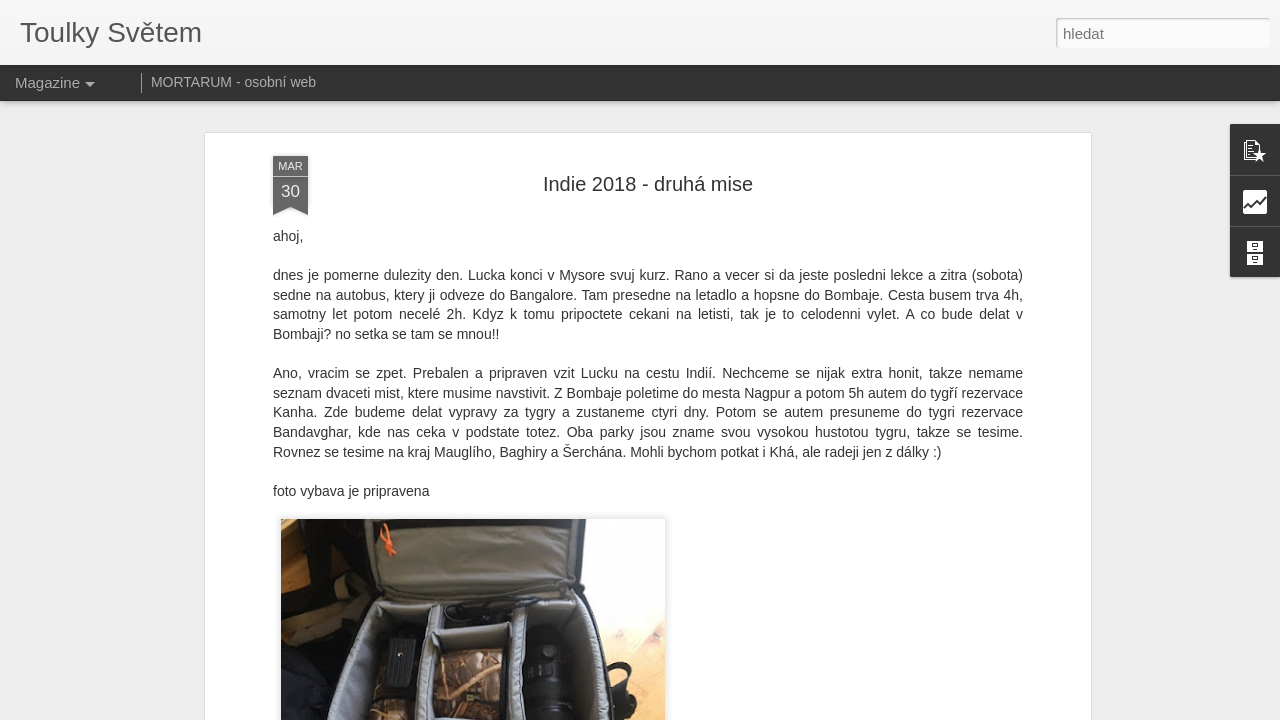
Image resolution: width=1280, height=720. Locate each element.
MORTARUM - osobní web (233, 82)
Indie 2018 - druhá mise (648, 184)
